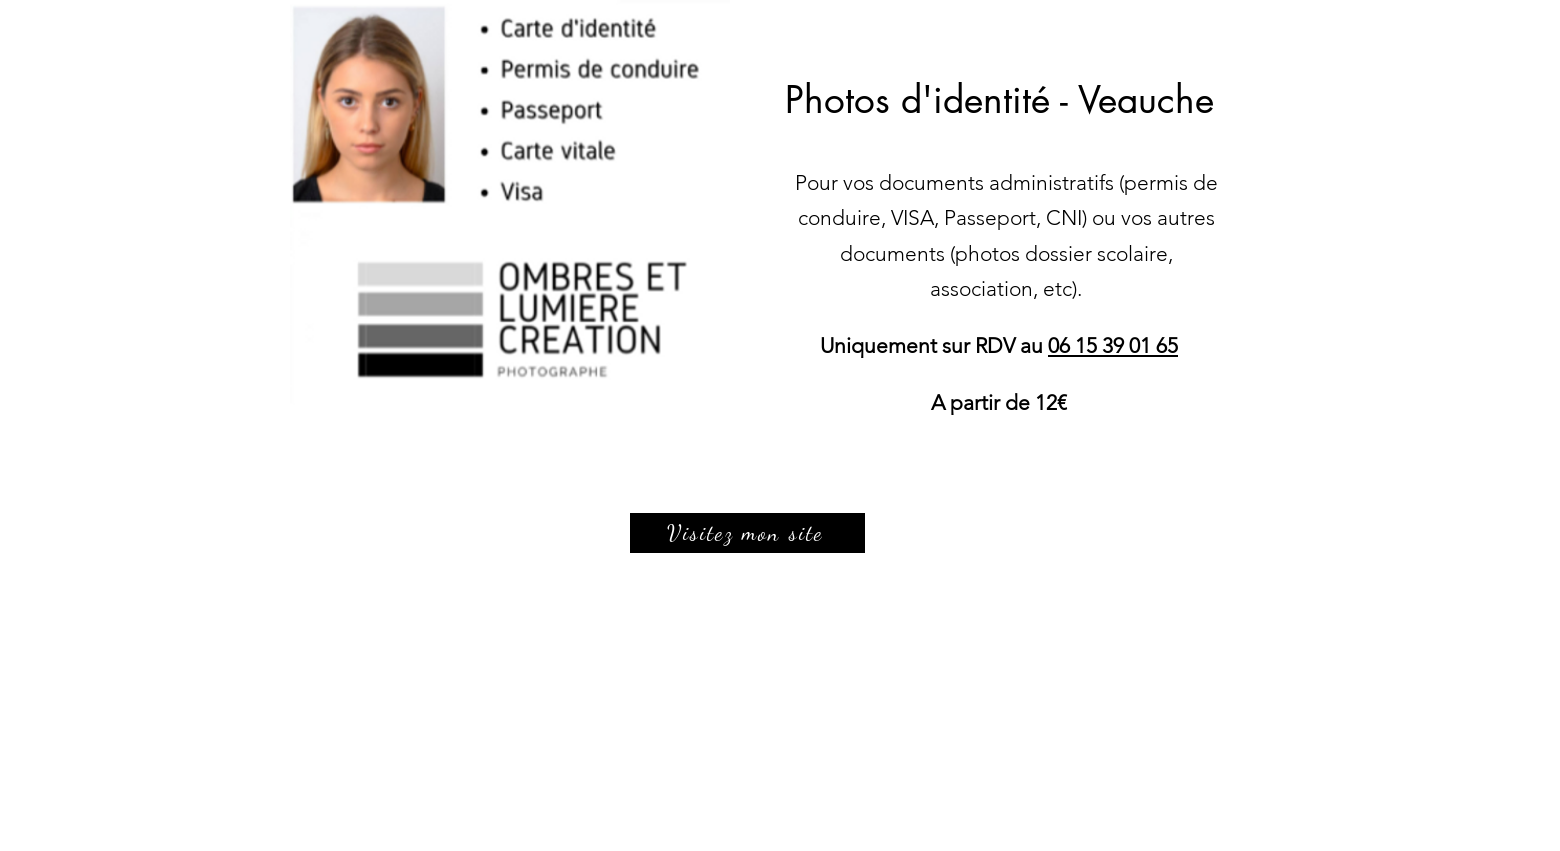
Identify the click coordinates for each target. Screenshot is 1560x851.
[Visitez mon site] (747, 533)
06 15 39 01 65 (1113, 345)
